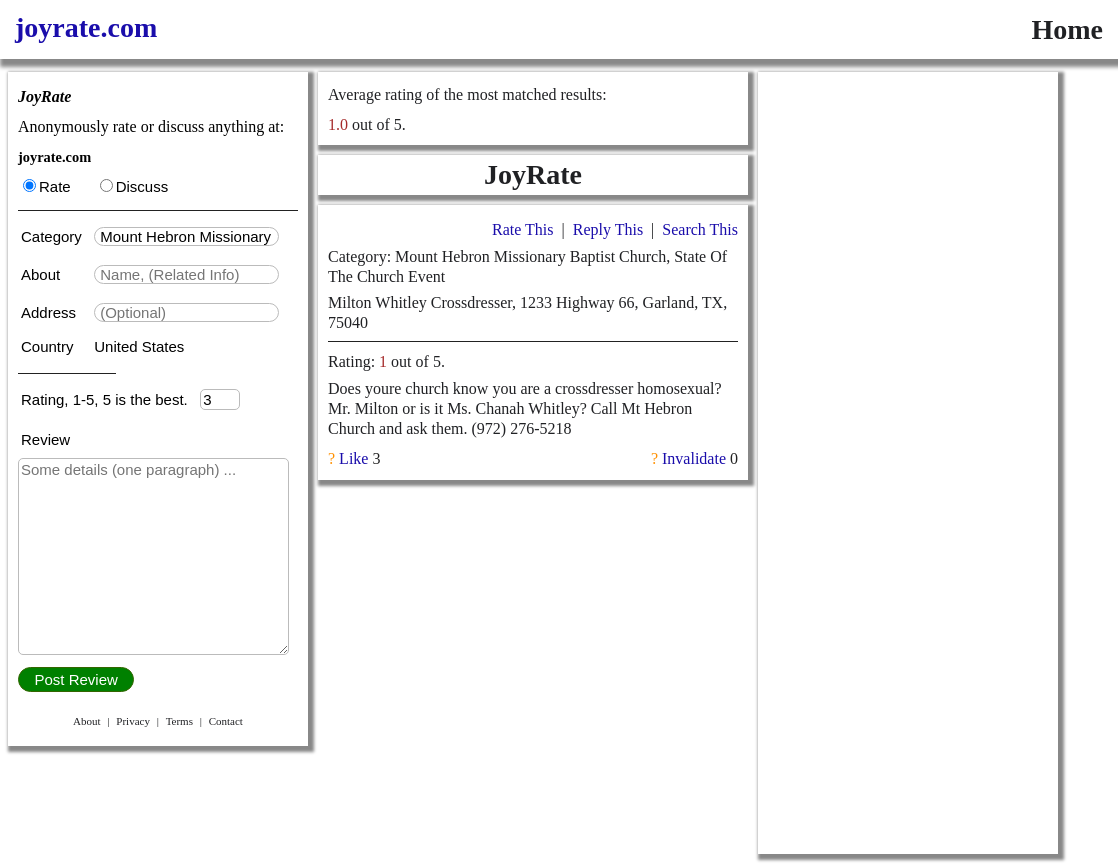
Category (55, 236)
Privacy (133, 721)
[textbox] (186, 236)
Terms (179, 721)
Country (49, 346)
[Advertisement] (908, 197)
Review (45, 439)
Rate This (522, 229)
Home (1067, 29)
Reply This (608, 229)
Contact (226, 721)
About (42, 274)
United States (139, 346)
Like (353, 458)
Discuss (134, 186)
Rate (47, 186)
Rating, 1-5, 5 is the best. (110, 399)
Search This (700, 229)
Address (50, 312)
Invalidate (694, 458)
